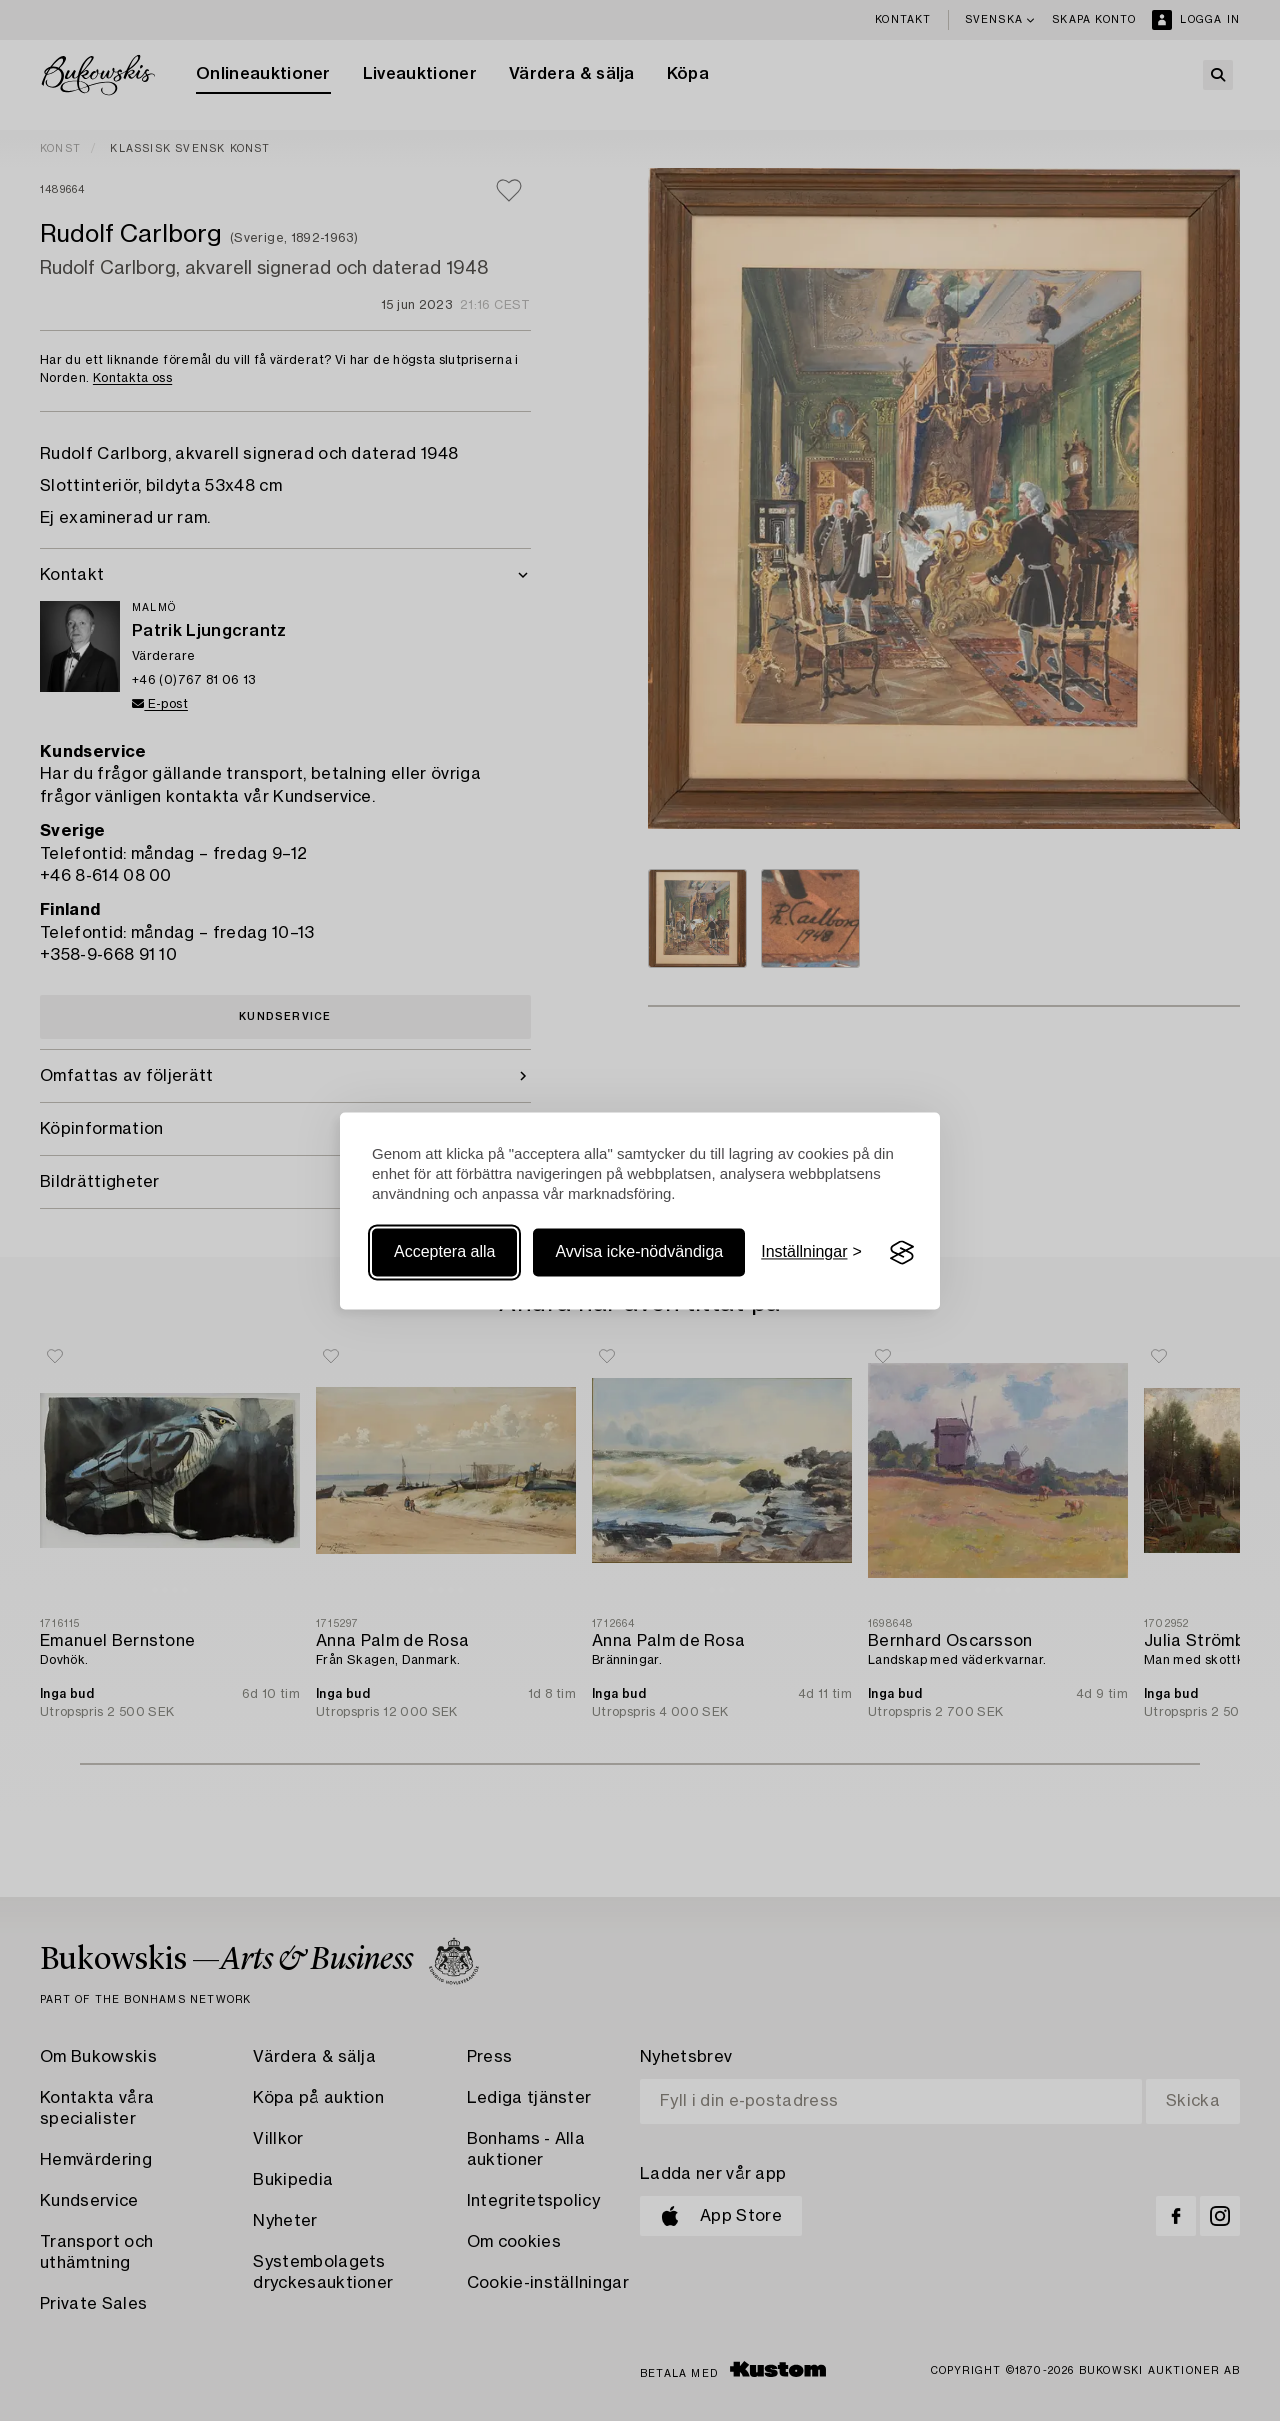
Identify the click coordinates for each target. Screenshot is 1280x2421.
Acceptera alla (444, 1252)
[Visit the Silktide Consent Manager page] (902, 1253)
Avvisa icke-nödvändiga (639, 1252)
